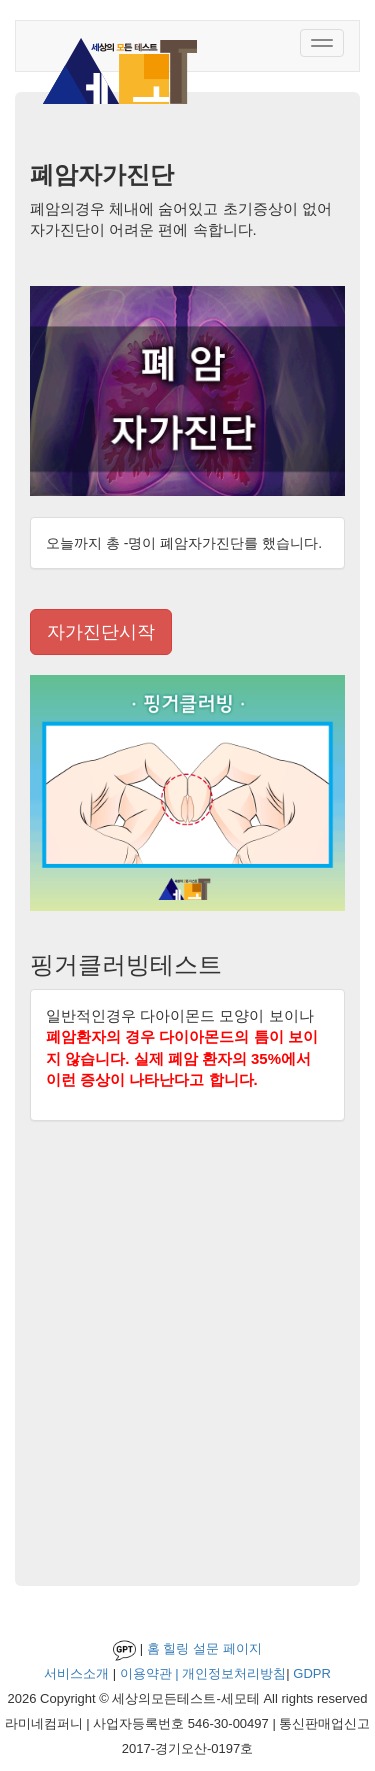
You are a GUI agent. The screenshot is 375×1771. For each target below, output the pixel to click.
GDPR (312, 1673)
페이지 (242, 1648)
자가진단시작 (101, 632)
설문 (206, 1648)
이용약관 (146, 1673)
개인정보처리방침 (234, 1673)
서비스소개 (76, 1673)
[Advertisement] (187, 1358)
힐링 (176, 1648)
